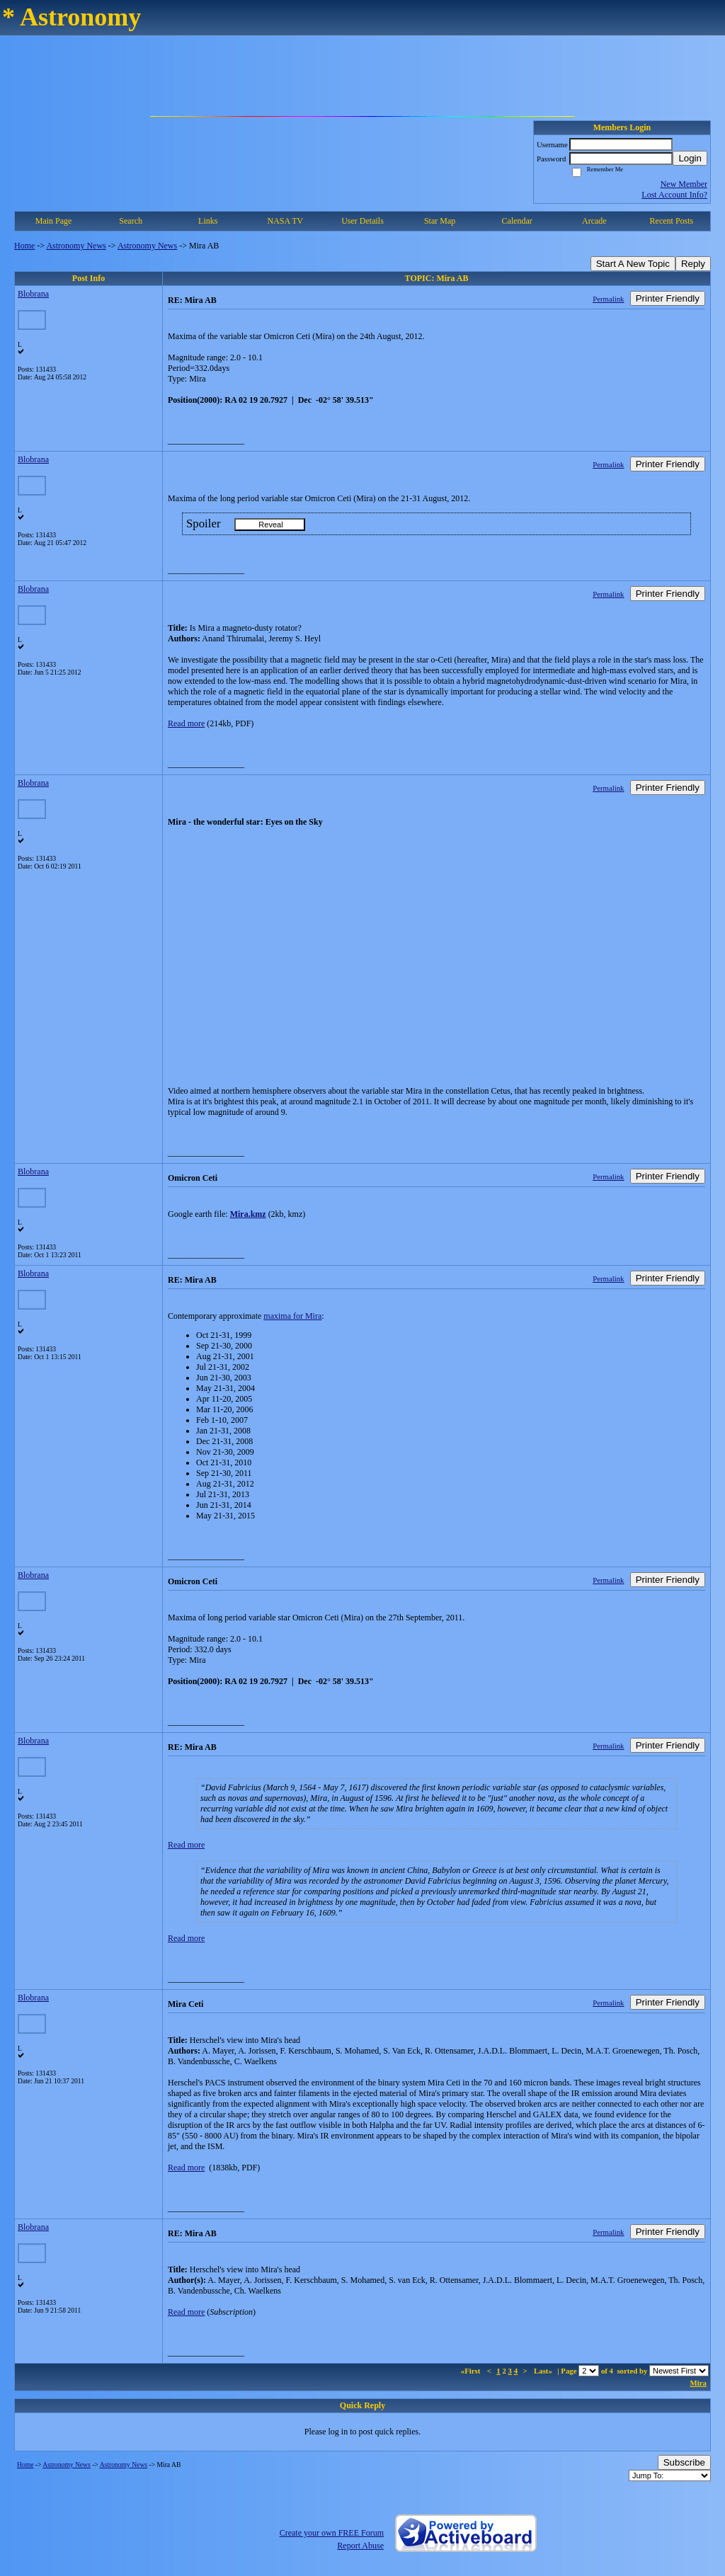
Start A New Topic (633, 263)
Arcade (594, 221)
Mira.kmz (248, 1214)
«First (471, 2370)
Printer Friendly (668, 298)
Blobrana (33, 294)
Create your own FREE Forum (332, 2533)
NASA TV (285, 221)
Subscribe (684, 2462)
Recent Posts (672, 221)
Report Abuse (360, 2546)
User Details (362, 221)
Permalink (608, 298)
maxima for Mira (292, 1316)
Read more (186, 723)
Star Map (439, 221)
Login (690, 158)
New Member (684, 184)
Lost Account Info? (674, 195)
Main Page (53, 221)
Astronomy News (75, 246)
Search (130, 221)
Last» (544, 2370)
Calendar (517, 221)
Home (24, 246)
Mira (698, 2382)
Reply (693, 263)
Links (207, 221)
